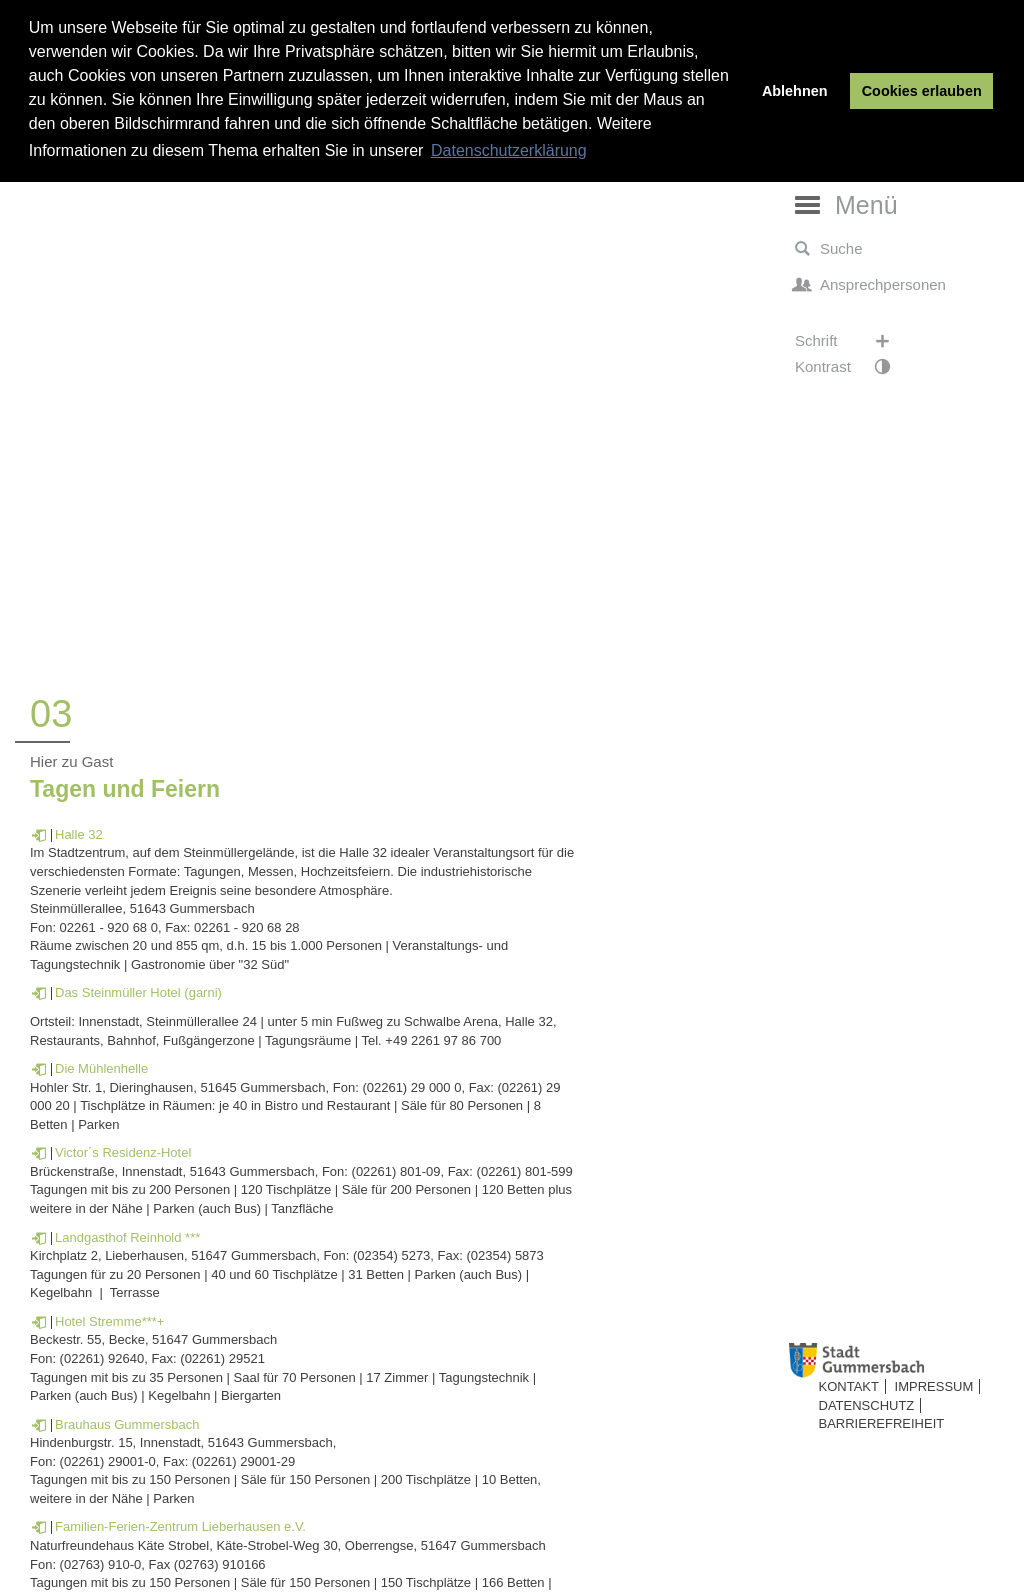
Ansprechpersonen (870, 285)
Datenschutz (867, 1405)
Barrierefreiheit (882, 1423)
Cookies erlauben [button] (922, 91)
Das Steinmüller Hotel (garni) (138, 992)
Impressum (934, 1386)
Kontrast (852, 367)
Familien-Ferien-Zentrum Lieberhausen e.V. (180, 1526)
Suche (829, 249)
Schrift (852, 341)
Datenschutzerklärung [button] (509, 150)
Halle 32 (79, 834)
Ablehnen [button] (795, 91)
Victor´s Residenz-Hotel (123, 1152)
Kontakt (849, 1386)
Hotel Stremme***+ (109, 1321)
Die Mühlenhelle (101, 1068)
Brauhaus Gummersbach (127, 1424)
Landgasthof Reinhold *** (127, 1237)
